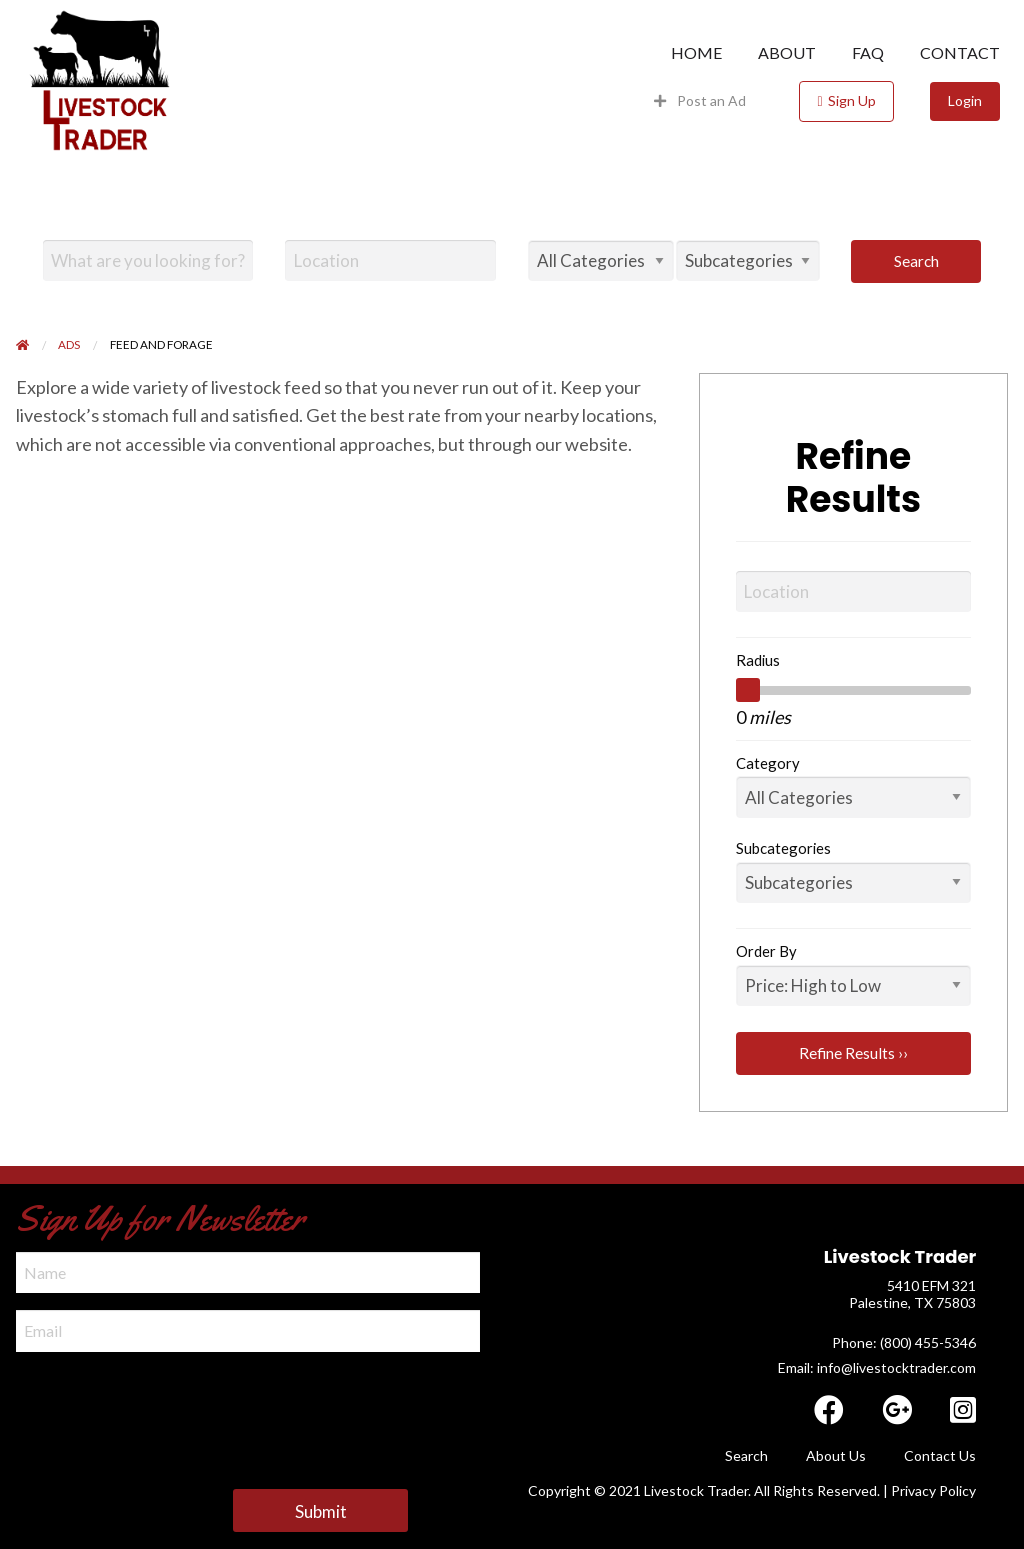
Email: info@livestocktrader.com (877, 1367)
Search (916, 261)
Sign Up (852, 100)
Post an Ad (700, 100)
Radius (758, 660)
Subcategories (783, 848)
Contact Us (940, 1455)
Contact (960, 53)
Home (696, 53)
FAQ (868, 53)
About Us (836, 1455)
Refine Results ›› (853, 1053)
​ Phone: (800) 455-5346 (902, 1342)
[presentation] (168, 1408)
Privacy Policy (933, 1490)
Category (768, 763)
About (787, 53)
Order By (766, 951)
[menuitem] (696, 53)
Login (965, 100)
